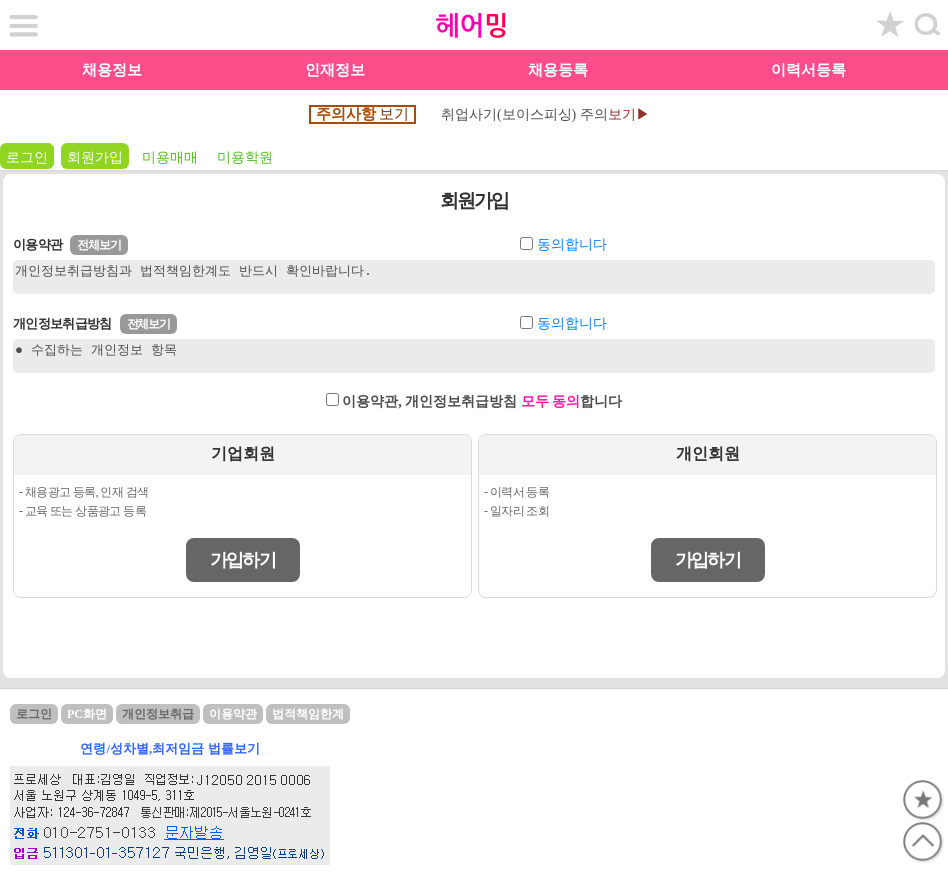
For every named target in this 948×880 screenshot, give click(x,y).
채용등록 (558, 70)
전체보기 (98, 245)
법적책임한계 (308, 714)
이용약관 (233, 714)
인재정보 (335, 70)
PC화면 (87, 714)
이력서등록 (808, 70)
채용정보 (112, 70)
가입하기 (242, 560)
